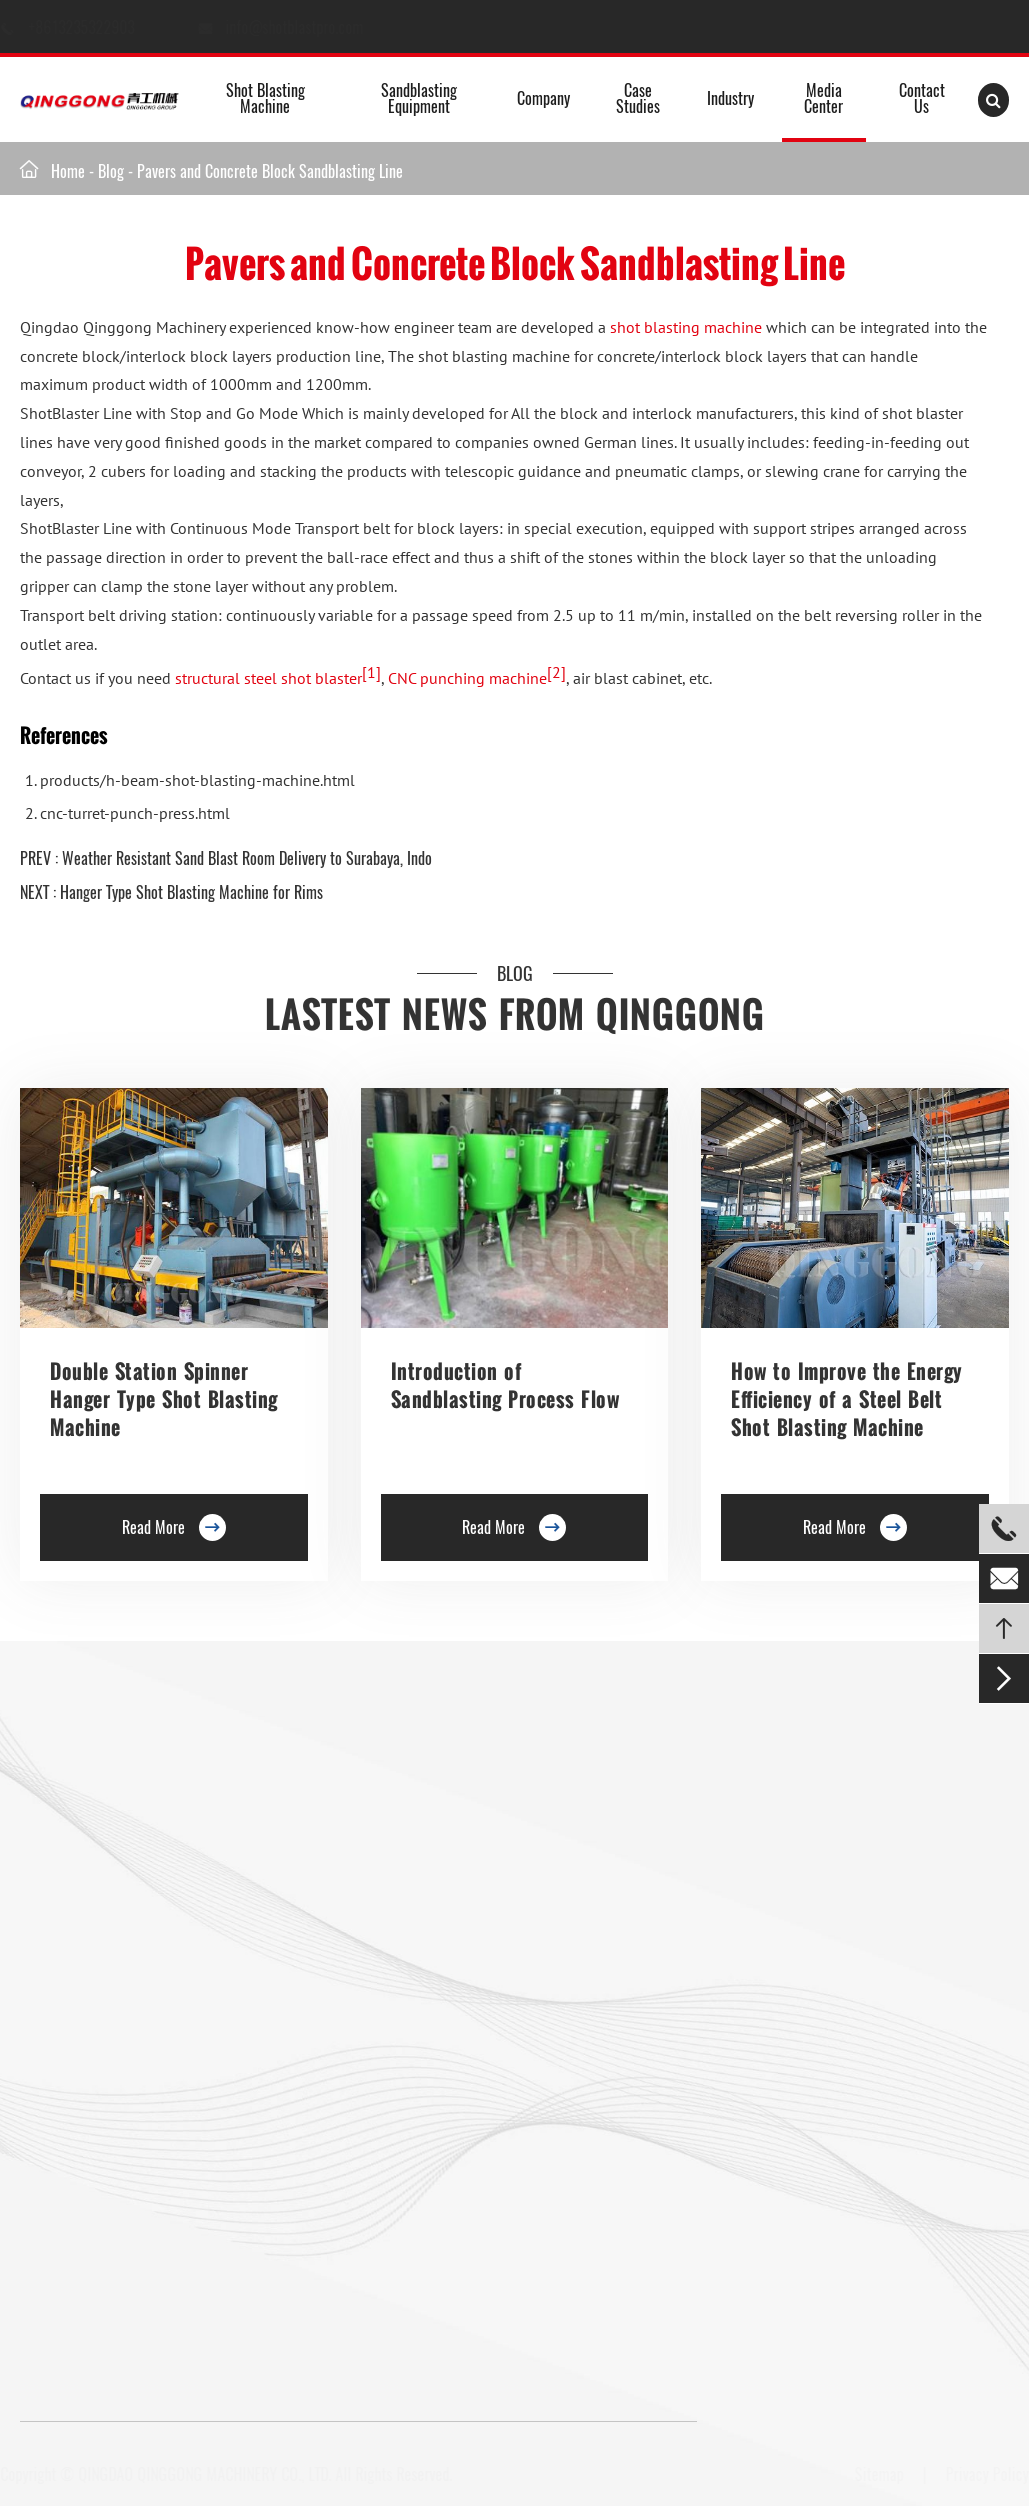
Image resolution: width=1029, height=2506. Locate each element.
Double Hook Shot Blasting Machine (125, 1917)
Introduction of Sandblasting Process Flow (505, 1385)
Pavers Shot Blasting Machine (108, 2105)
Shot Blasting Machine (265, 98)
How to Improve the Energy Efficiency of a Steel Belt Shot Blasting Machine (847, 1399)
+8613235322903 (102, 27)
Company (543, 98)
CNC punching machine (466, 679)
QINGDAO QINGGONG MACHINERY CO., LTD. (212, 2474)
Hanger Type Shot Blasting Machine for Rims (191, 892)
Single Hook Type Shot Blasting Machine (112, 1870)
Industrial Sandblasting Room (660, 2095)
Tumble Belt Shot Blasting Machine (123, 2140)
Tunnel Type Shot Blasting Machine (122, 1987)
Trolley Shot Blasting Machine (345, 1823)
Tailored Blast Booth (633, 2025)
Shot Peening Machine (323, 2210)
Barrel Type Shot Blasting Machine (358, 1952)
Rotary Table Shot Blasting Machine (125, 1952)
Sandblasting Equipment (419, 98)
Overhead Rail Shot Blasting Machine (129, 2046)
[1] (370, 672)
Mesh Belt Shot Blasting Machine (118, 2175)
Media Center (823, 98)
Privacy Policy (979, 2474)
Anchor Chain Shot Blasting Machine (364, 2105)
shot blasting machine (686, 327)
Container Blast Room (638, 1826)
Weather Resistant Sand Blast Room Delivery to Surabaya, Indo (247, 858)
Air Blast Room (618, 1931)
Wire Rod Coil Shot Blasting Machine (366, 2175)
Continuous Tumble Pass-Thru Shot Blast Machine (375, 2058)
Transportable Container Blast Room (661, 1978)
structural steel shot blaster (268, 679)
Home (68, 171)
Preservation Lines (311, 1858)
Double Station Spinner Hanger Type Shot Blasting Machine (164, 1399)
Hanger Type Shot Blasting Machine (124, 1823)
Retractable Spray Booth (646, 2060)
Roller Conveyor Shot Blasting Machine (134, 1788)
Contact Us (922, 98)
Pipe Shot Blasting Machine (338, 2140)
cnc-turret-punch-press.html (135, 813)
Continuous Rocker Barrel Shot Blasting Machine (373, 1999)
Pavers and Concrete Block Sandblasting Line (270, 171)
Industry (730, 98)
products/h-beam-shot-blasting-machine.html (197, 780)
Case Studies (638, 98)
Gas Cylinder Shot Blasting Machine (125, 2210)
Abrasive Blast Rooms (637, 1861)
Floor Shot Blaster (310, 1788)
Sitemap (871, 2474)
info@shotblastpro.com (313, 27)
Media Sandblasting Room (650, 1791)
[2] (555, 672)
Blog (111, 171)
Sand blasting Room (632, 1896)
